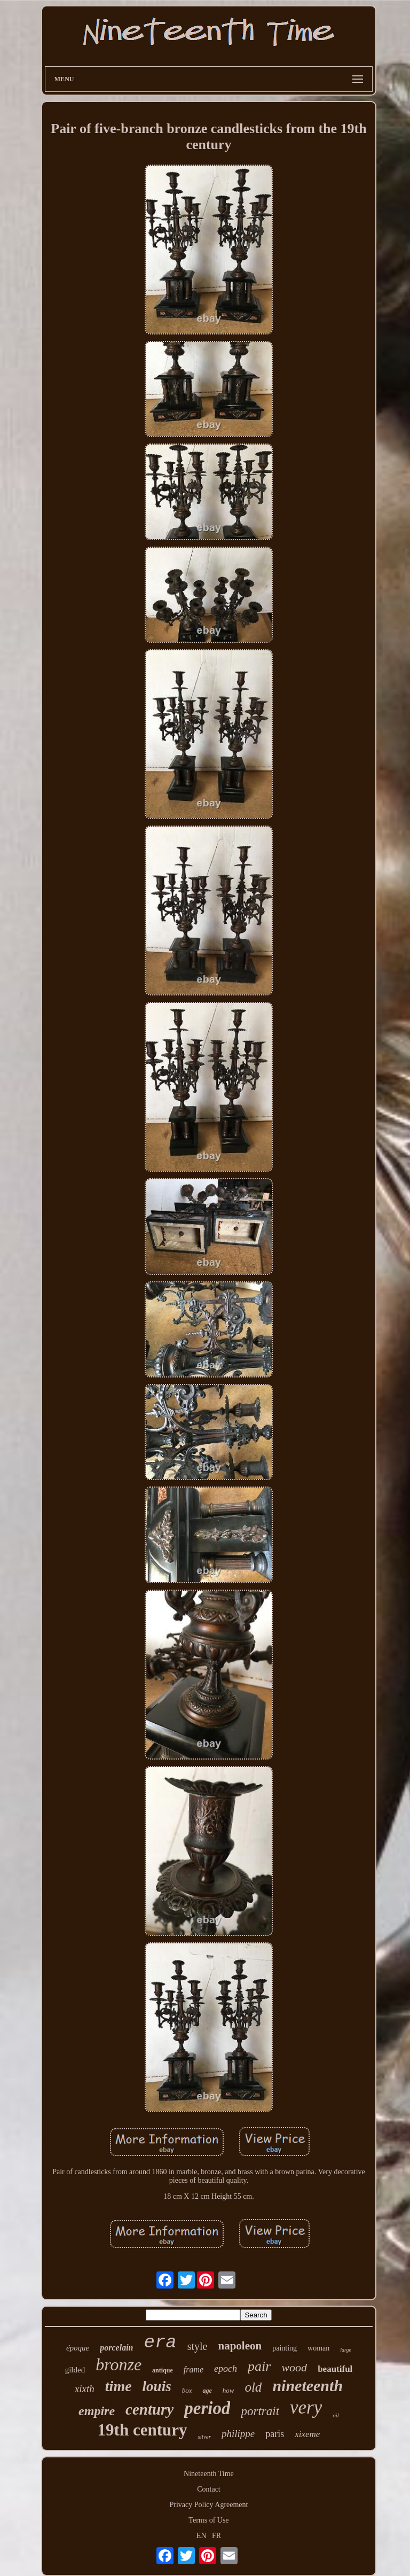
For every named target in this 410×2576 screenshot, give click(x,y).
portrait (260, 2411)
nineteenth (307, 2385)
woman (318, 2348)
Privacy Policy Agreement (209, 2505)
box (187, 2390)
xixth (84, 2388)
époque (77, 2348)
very (306, 2407)
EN (201, 2536)
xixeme (307, 2434)
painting (284, 2348)
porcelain (116, 2347)
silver (204, 2436)
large (345, 2350)
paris (274, 2434)
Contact (208, 2489)
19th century (142, 2430)
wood (294, 2367)
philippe (238, 2433)
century (149, 2409)
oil (336, 2415)
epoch (225, 2368)
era (160, 2342)
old (253, 2387)
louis (157, 2386)
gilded (75, 2369)
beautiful (335, 2369)
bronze (118, 2364)
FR (216, 2536)
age (206, 2390)
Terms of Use (208, 2520)
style (197, 2346)
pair (259, 2366)
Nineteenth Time (209, 2474)
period (207, 2408)
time (118, 2386)
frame (193, 2369)
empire (96, 2411)
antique (162, 2370)
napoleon (240, 2345)
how (228, 2390)
